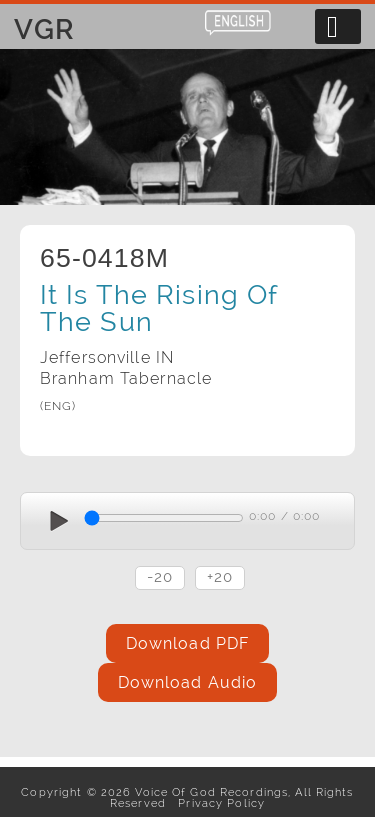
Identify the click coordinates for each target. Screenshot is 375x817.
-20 (160, 576)
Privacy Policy (217, 803)
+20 (220, 576)
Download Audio (188, 682)
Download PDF (187, 643)
